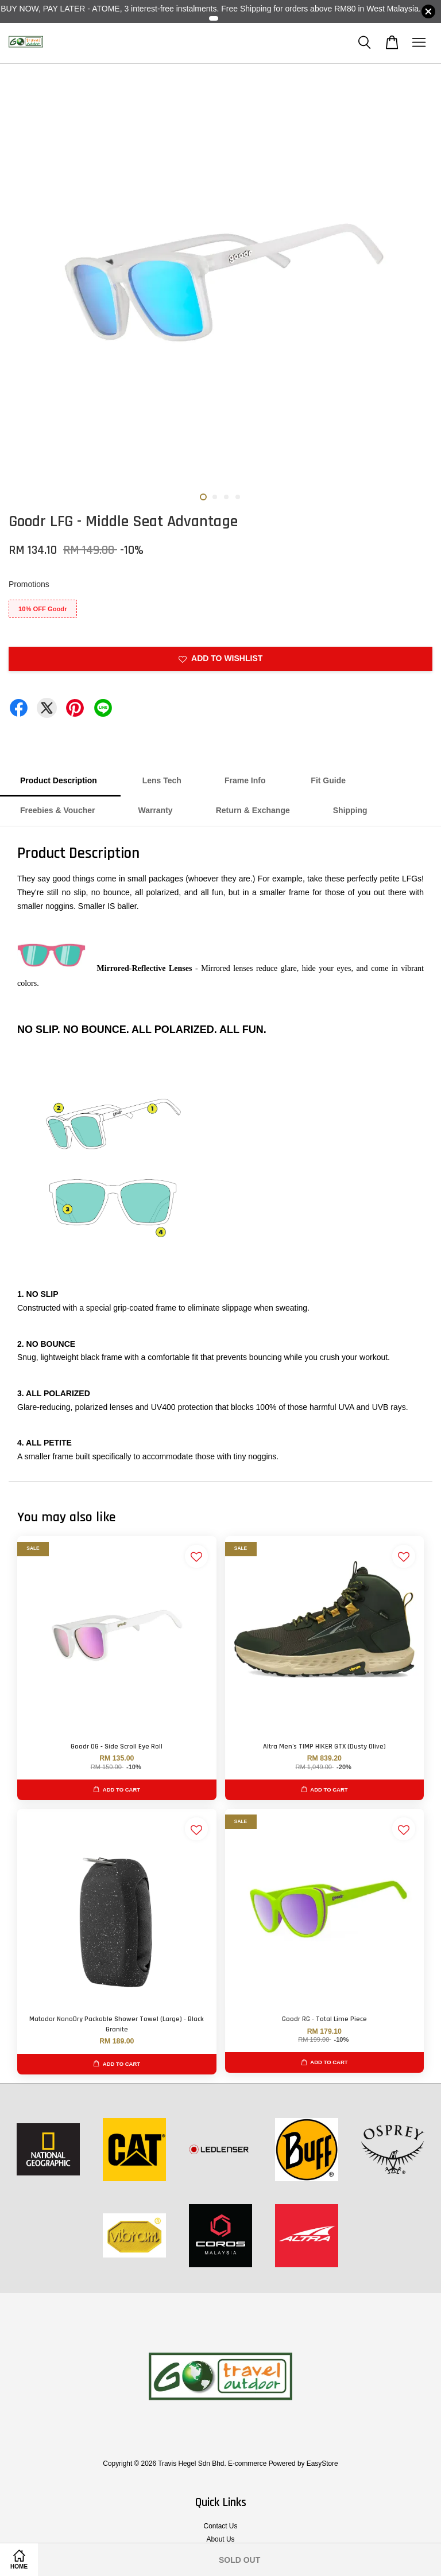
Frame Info (245, 780)
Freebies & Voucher (57, 810)
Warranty (155, 810)
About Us (221, 2539)
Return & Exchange (253, 810)
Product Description (59, 780)
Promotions (29, 584)
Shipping (350, 810)
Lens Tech (161, 780)
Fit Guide (327, 780)
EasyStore (322, 2464)
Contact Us (221, 2526)
